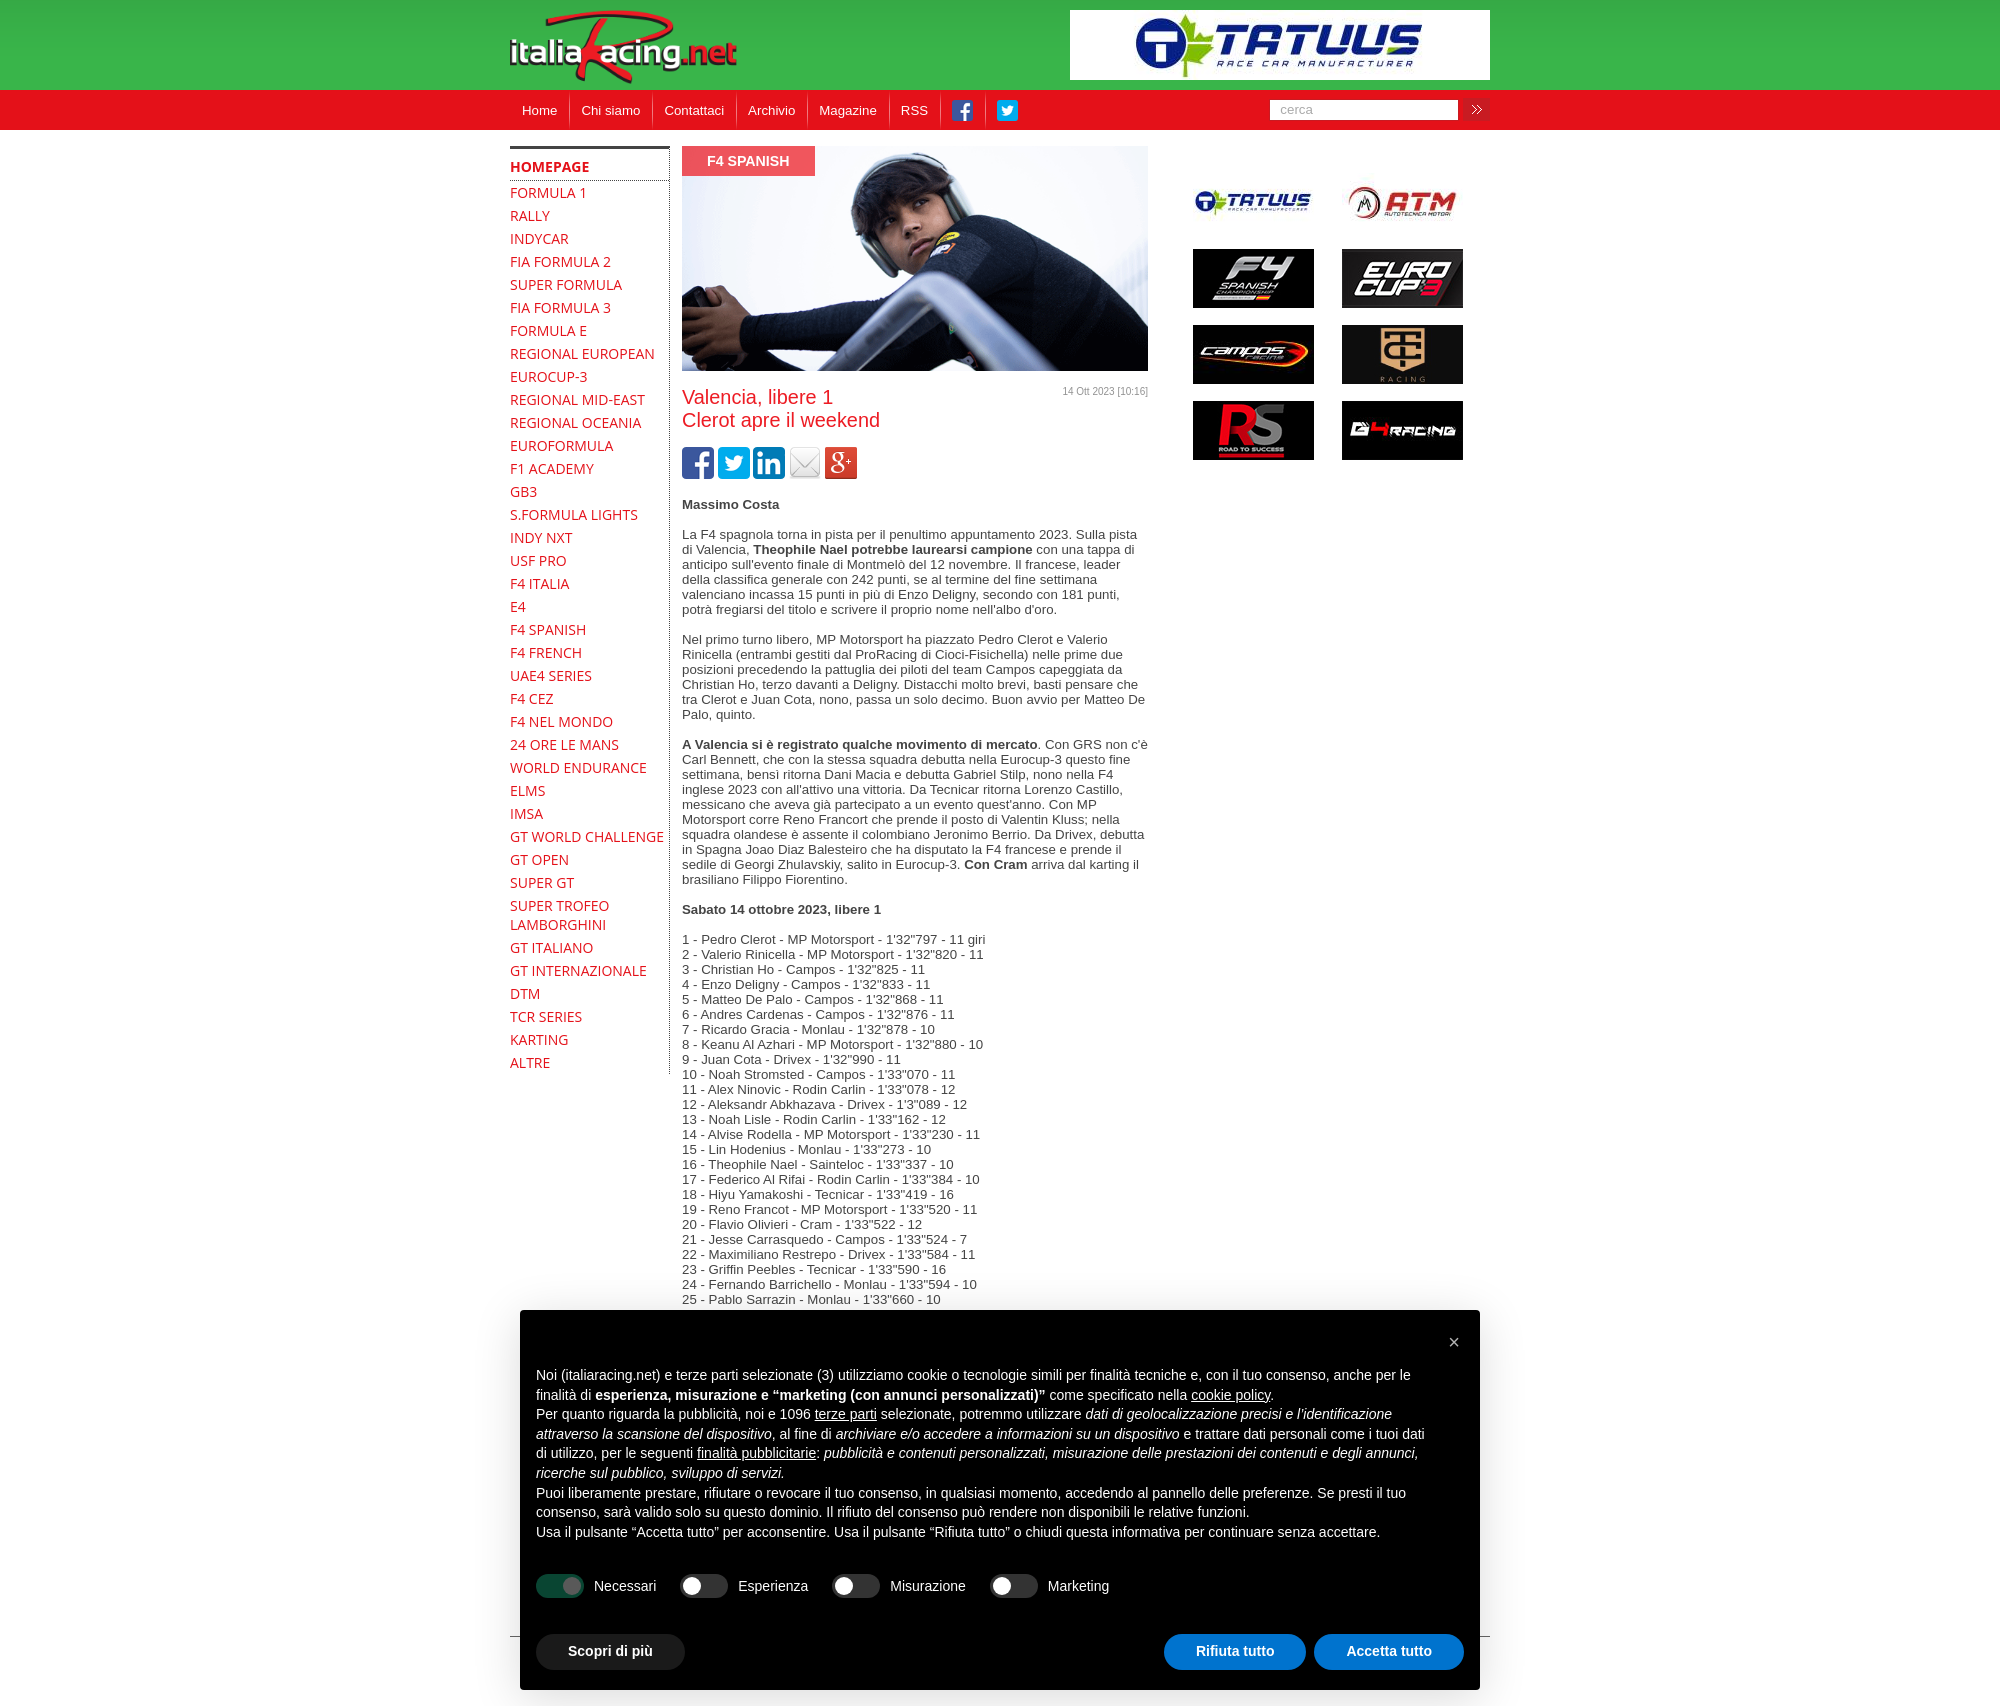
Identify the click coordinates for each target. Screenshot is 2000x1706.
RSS (914, 110)
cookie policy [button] (1230, 1395)
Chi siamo (610, 110)
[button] (1454, 1342)
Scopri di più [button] (610, 1651)
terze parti (846, 1414)
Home (539, 110)
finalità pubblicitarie (756, 1453)
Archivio (771, 110)
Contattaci (694, 110)
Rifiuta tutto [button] (1235, 1651)
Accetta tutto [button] (1389, 1651)
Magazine (848, 110)
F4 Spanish (748, 161)
